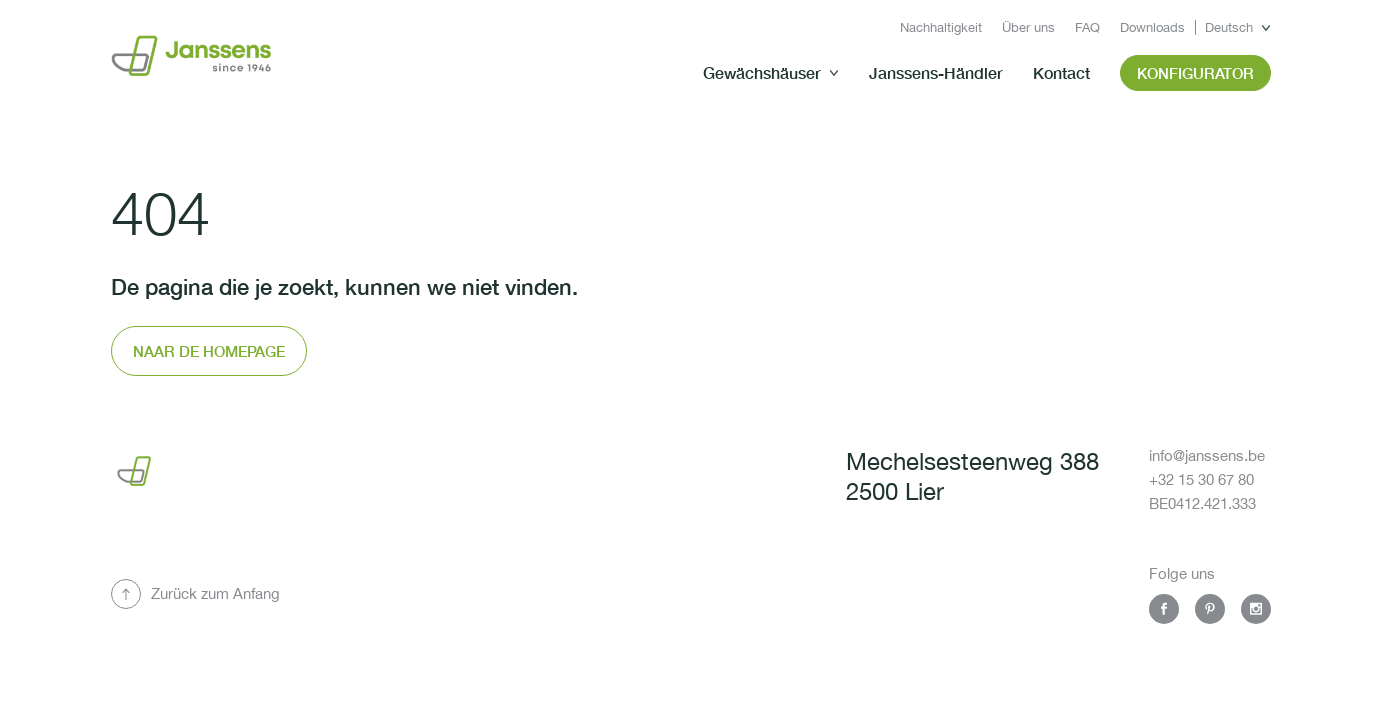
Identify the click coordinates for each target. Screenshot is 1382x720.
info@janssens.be (1207, 455)
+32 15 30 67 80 (1201, 479)
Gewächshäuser (762, 73)
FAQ (1087, 27)
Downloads (1152, 27)
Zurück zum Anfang (215, 593)
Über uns (1028, 27)
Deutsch (1229, 27)
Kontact (1061, 72)
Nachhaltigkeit (941, 27)
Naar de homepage (209, 351)
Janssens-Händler (936, 72)
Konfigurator (1195, 73)
